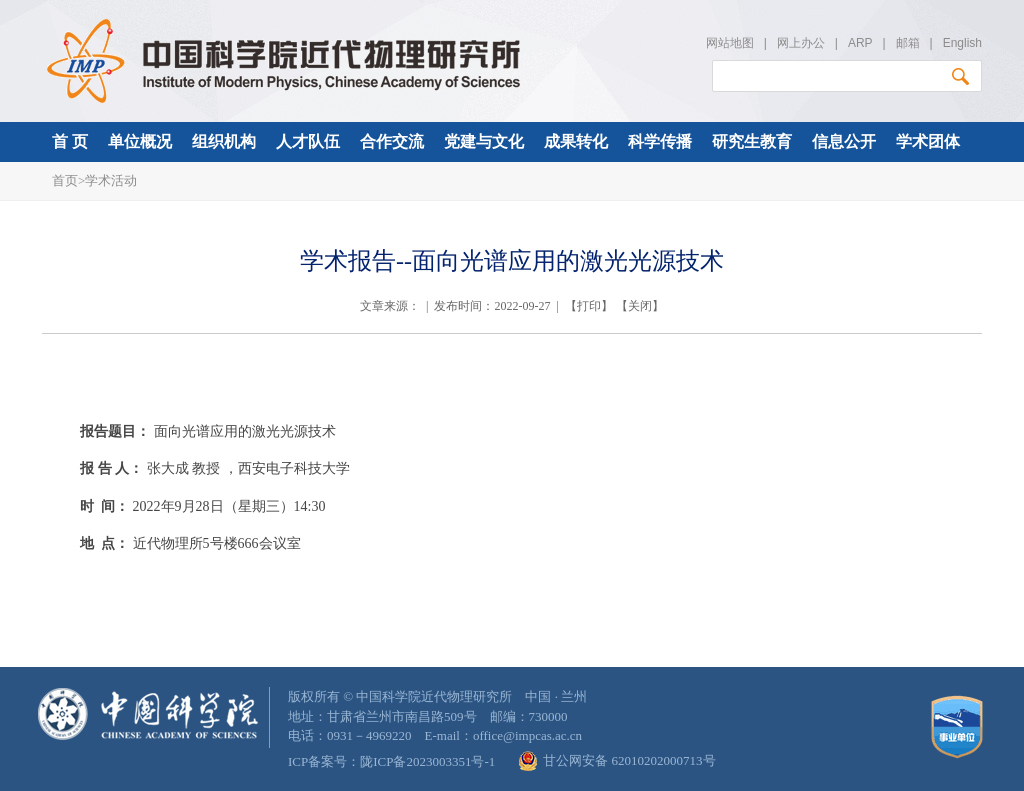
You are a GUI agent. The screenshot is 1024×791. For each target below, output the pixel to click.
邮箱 (908, 43)
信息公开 (844, 141)
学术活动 (111, 180)
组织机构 (224, 141)
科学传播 (660, 141)
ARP (860, 43)
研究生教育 (752, 141)
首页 (65, 180)
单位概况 (140, 141)
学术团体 (928, 141)
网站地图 (730, 43)
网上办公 (801, 43)
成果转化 (576, 141)
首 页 (70, 141)
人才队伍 (308, 141)
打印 (589, 306)
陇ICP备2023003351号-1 (427, 761)
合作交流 (392, 141)
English (962, 43)
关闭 (640, 306)
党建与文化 (484, 141)
